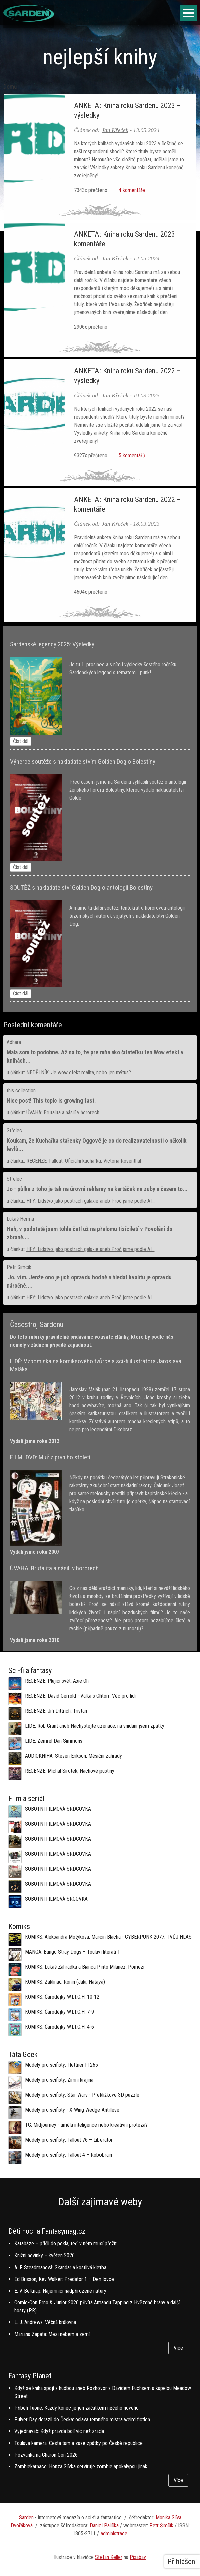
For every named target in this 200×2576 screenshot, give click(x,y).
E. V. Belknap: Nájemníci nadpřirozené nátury (60, 2291)
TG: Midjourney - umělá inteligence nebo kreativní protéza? (86, 2125)
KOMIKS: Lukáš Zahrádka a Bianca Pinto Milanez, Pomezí (84, 1967)
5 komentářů (131, 455)
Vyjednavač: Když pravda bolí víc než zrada (59, 2431)
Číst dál (20, 741)
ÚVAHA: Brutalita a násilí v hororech (62, 1112)
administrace (114, 2533)
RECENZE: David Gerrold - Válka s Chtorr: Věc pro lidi (80, 1696)
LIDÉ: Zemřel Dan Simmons (53, 1741)
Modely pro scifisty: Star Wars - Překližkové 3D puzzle (82, 2095)
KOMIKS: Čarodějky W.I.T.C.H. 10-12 (62, 1997)
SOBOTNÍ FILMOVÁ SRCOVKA (56, 1899)
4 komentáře (131, 190)
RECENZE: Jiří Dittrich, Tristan (56, 1711)
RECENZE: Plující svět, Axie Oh (57, 1681)
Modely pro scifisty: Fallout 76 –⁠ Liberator (69, 2140)
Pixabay (138, 2557)
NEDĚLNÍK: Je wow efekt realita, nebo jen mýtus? (78, 1072)
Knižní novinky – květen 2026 (44, 2255)
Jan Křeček (115, 130)
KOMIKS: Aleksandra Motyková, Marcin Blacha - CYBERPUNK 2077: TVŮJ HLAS (108, 1937)
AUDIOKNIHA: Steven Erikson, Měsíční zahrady (73, 1756)
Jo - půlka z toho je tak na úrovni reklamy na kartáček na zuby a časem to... (97, 1189)
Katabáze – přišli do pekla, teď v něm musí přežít (65, 2243)
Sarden (27, 2517)
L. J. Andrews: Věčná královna (45, 2322)
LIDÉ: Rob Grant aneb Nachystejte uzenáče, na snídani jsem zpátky (94, 1726)
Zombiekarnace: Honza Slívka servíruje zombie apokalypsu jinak (80, 2466)
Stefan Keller (108, 2557)
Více (178, 2348)
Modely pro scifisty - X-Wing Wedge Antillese (72, 2110)
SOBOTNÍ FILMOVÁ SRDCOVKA (58, 1809)
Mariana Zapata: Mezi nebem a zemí (52, 2334)
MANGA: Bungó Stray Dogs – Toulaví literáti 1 (72, 1952)
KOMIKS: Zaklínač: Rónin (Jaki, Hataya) (65, 1982)
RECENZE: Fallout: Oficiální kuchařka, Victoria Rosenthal (83, 1161)
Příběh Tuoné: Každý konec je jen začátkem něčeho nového (76, 2408)
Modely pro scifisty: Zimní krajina (59, 2080)
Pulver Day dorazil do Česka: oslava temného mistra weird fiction (82, 2419)
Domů (10, 86)
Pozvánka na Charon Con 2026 (46, 2455)
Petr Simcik (19, 1267)
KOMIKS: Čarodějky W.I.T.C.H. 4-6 (59, 2027)
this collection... (23, 1090)
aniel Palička (106, 2525)
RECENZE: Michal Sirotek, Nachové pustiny (69, 1771)
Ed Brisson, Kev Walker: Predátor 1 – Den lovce (64, 2279)
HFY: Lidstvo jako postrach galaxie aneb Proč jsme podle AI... (90, 1201)
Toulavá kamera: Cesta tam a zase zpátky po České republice (78, 2443)
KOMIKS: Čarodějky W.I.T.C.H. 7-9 (59, 2012)
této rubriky (30, 1337)
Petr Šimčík (161, 2525)
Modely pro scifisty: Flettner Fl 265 (61, 2065)
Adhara (14, 1042)
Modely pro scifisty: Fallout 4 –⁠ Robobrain (68, 2155)
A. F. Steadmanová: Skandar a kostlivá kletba (60, 2267)
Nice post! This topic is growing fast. (51, 1100)
